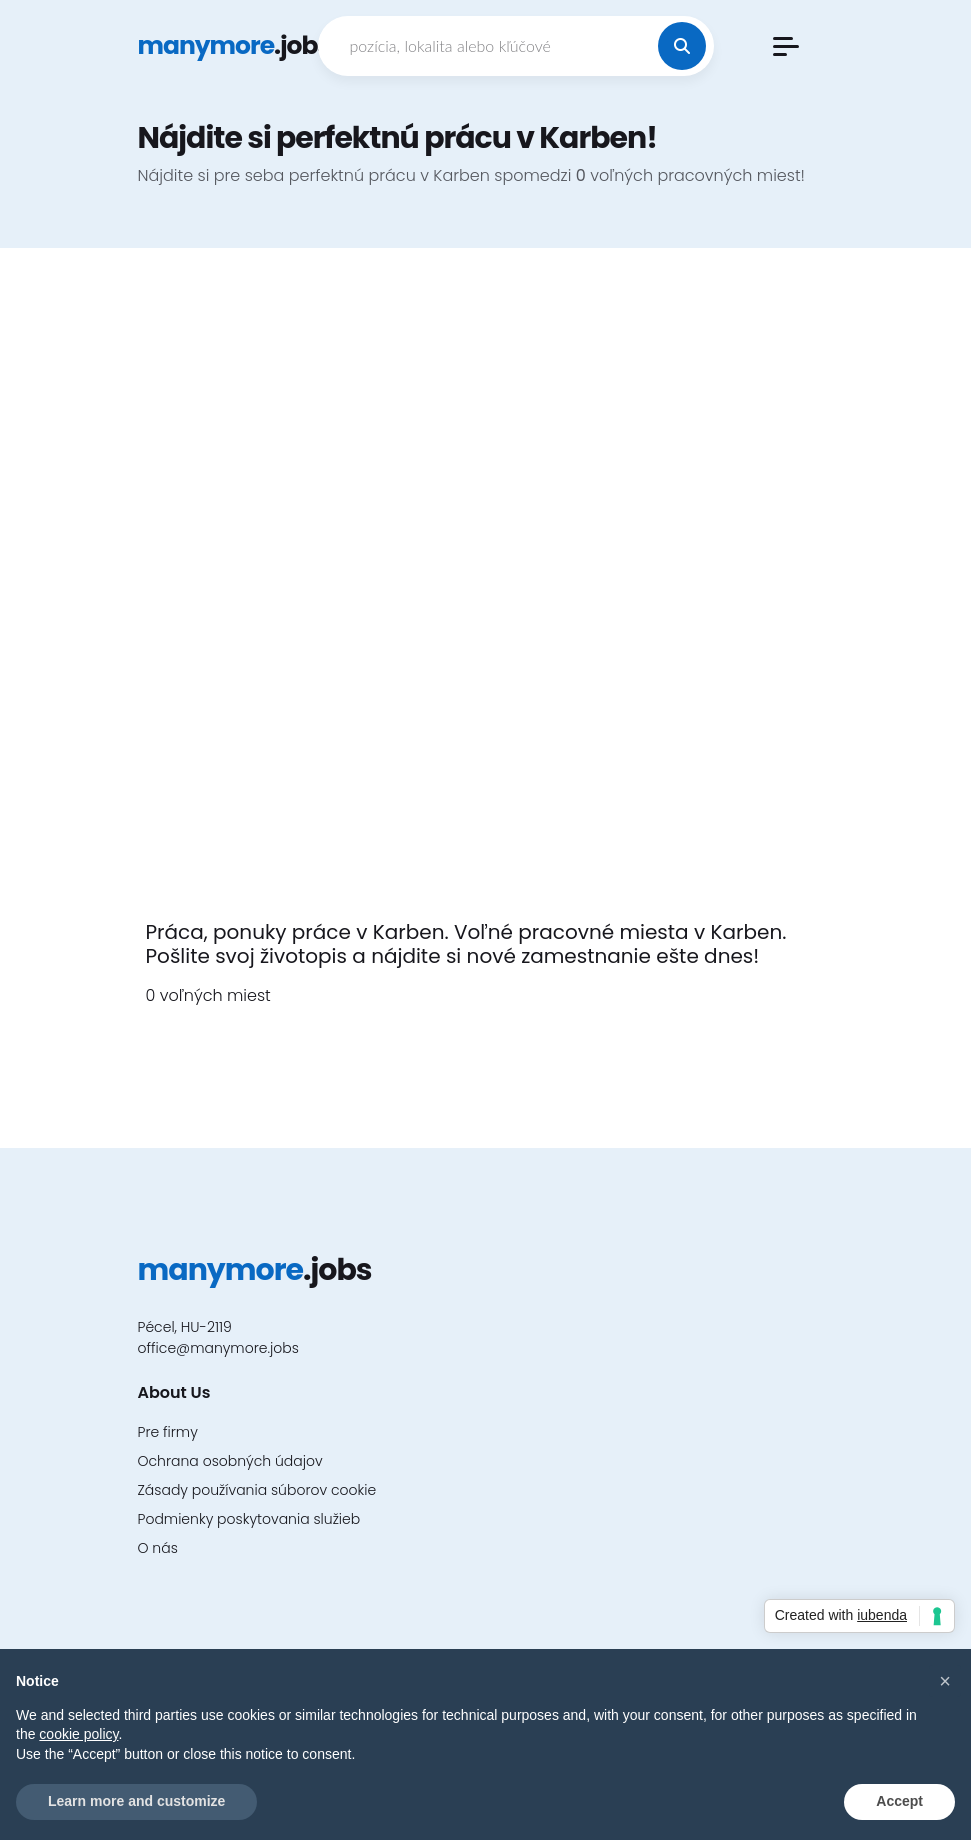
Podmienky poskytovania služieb (249, 1519)
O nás (158, 1548)
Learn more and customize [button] (136, 1801)
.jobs (234, 45)
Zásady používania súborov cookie (257, 1490)
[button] (786, 46)
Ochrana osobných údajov (230, 1461)
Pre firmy (168, 1432)
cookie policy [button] (78, 1734)
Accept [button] (899, 1801)
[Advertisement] (486, 596)
